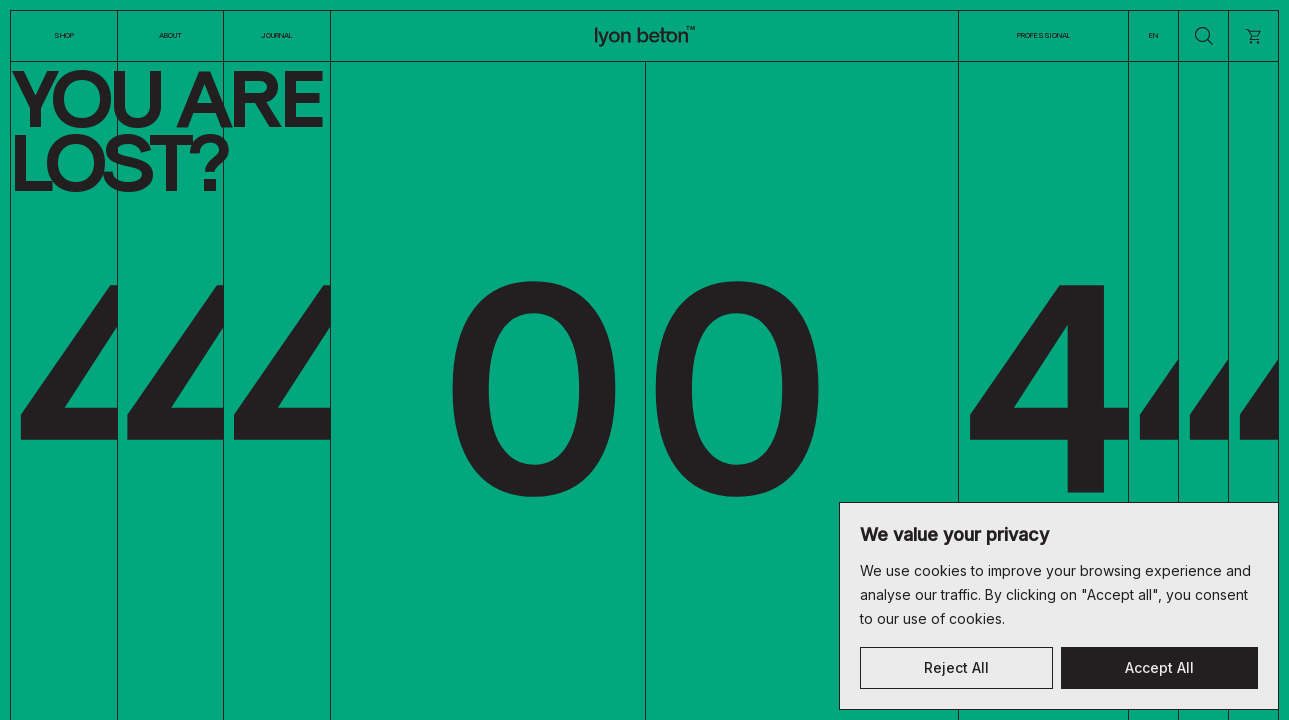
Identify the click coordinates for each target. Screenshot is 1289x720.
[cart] (1253, 36)
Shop (64, 35)
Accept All (1159, 667)
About (170, 35)
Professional (1044, 35)
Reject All (956, 667)
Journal (277, 35)
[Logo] (645, 36)
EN (1153, 35)
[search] (1203, 36)
